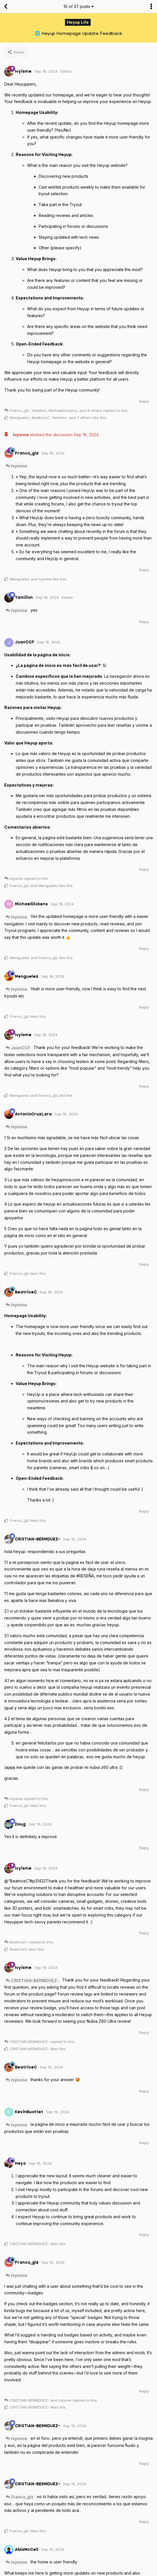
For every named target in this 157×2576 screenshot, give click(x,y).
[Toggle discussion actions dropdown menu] (151, 6)
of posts (78, 6)
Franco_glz (22, 2496)
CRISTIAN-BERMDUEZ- (35, 1980)
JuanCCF (20, 1047)
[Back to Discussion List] (5, 6)
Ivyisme (19, 465)
